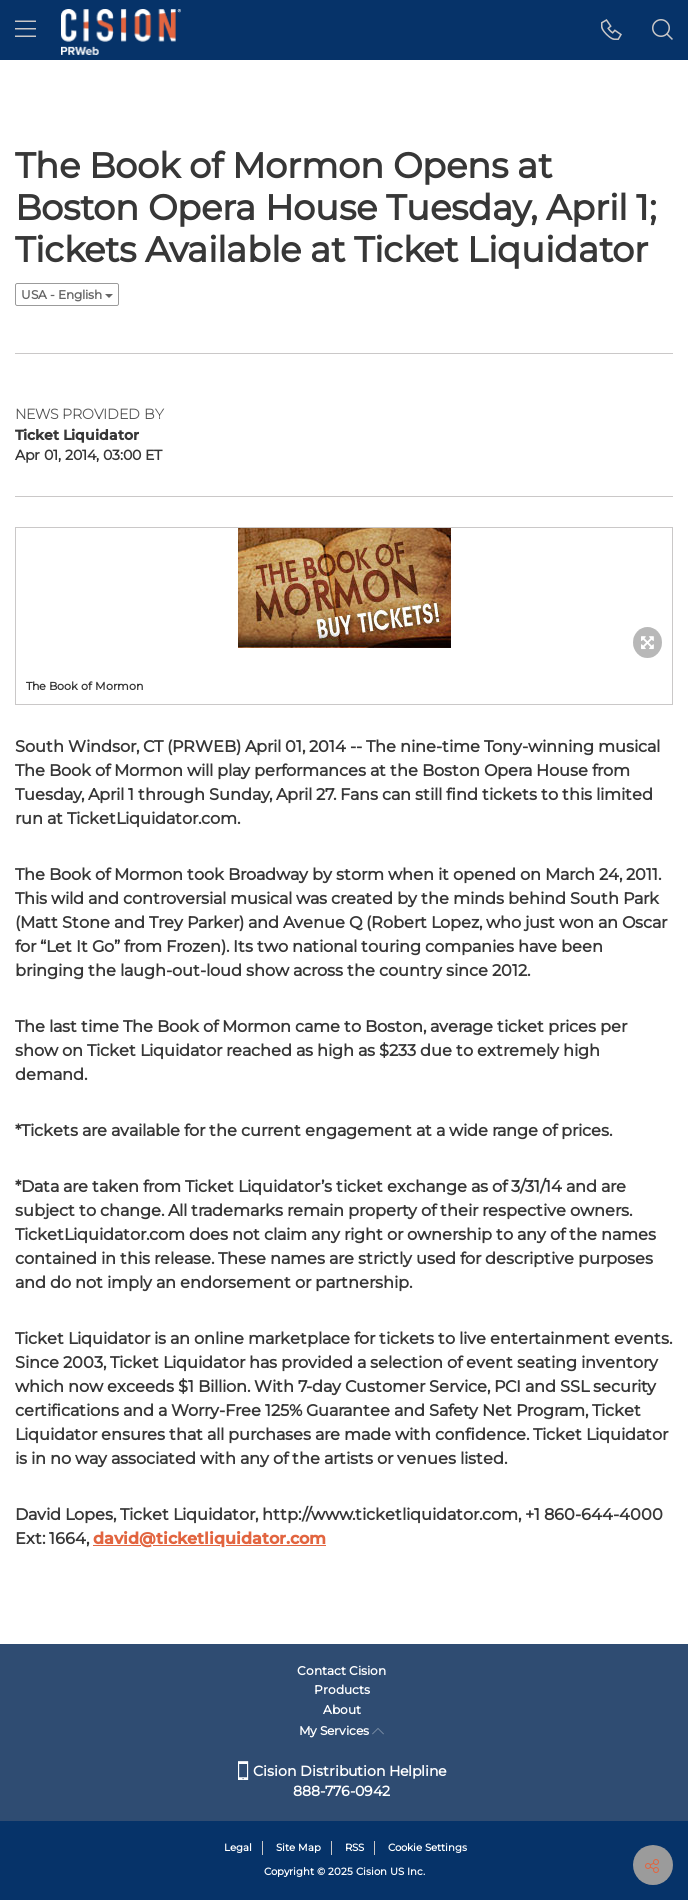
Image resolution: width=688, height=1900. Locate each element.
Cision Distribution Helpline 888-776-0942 (342, 1781)
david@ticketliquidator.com (209, 1538)
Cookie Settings (427, 1847)
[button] (611, 30)
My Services (341, 1730)
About (342, 1709)
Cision (371, 1871)
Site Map (298, 1847)
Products (342, 1689)
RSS (354, 1847)
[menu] (25, 30)
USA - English (67, 294)
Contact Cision (341, 1670)
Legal (238, 1847)
